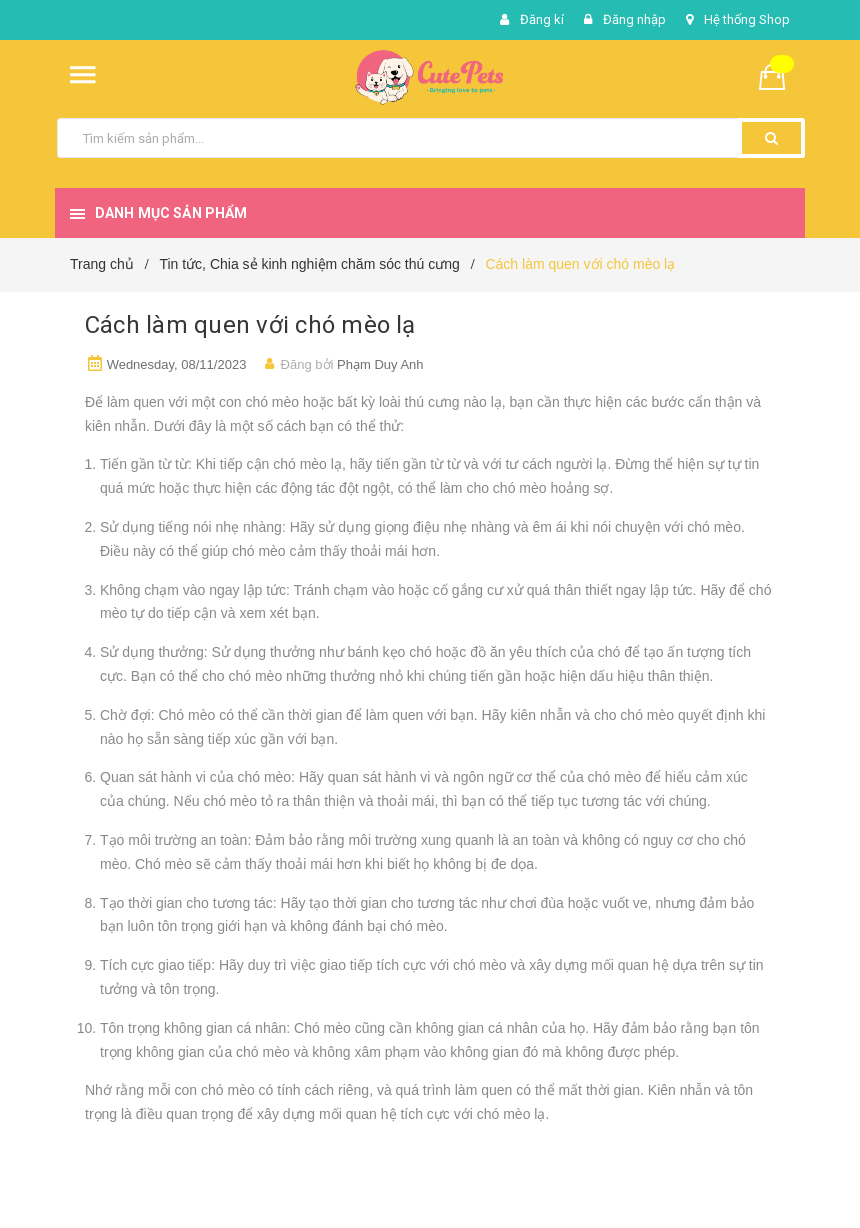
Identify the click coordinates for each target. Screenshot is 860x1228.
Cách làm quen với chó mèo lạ (250, 325)
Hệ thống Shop (747, 19)
